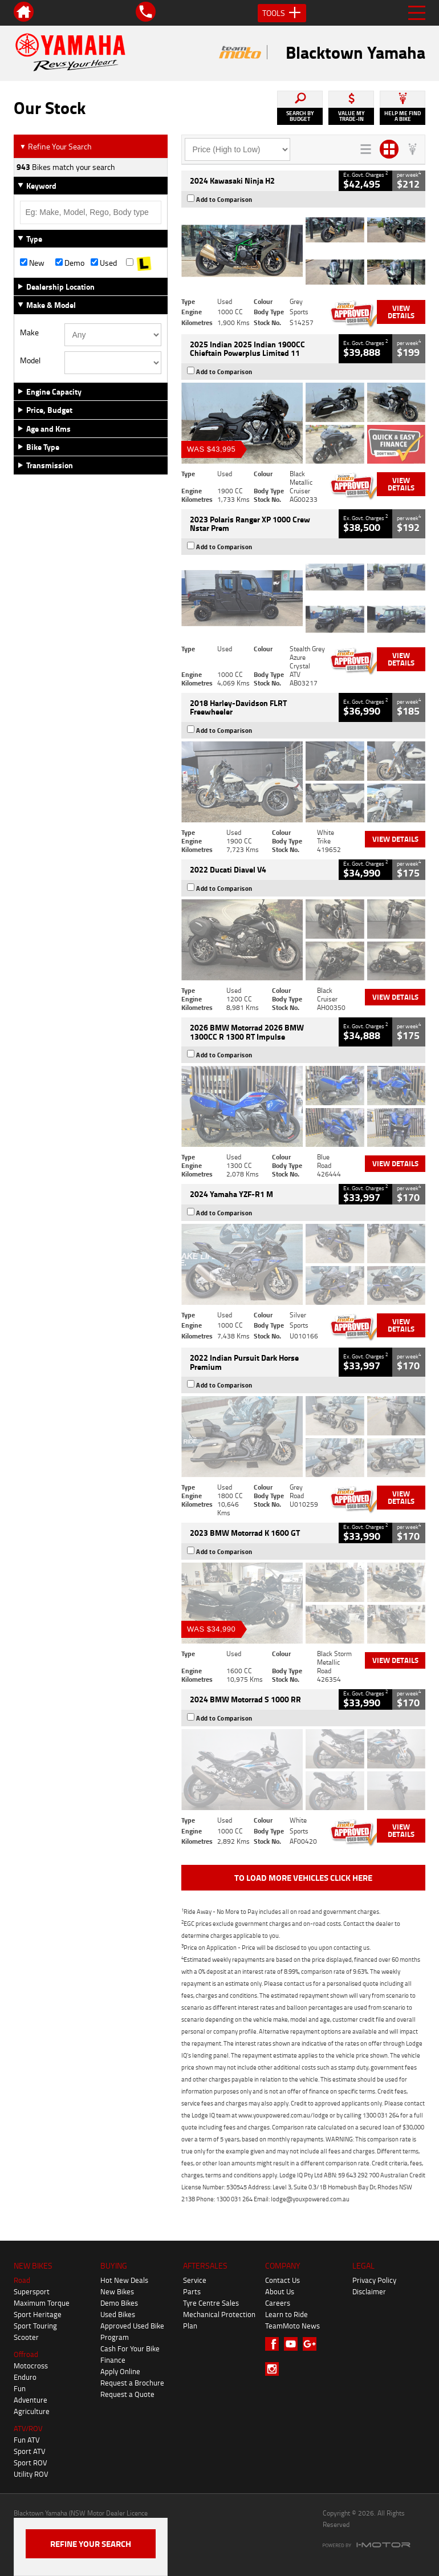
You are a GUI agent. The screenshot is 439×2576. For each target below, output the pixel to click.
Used (104, 263)
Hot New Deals (124, 2280)
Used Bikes (117, 2314)
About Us (279, 2291)
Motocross (31, 2365)
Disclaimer (369, 2291)
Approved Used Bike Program (132, 2331)
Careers (277, 2303)
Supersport (32, 2291)
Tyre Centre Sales (211, 2303)
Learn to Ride (286, 2314)
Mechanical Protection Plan (219, 2320)
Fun (20, 2388)
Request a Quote (127, 2394)
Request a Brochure (132, 2382)
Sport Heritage (38, 2314)
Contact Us (282, 2280)
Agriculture (32, 2411)
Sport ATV (30, 2451)
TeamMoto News (292, 2325)
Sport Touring (35, 2325)
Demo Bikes (119, 2303)
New (32, 263)
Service (194, 2280)
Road (22, 2280)
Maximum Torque (42, 2303)
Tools (282, 13)
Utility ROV (31, 2474)
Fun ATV (27, 2439)
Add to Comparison (224, 199)
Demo (69, 263)
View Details (401, 311)
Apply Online (120, 2371)
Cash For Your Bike (130, 2348)
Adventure (30, 2399)
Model (30, 360)
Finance (112, 2360)
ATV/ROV (28, 2428)
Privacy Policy (374, 2280)
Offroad (26, 2354)
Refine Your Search (55, 146)
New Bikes (117, 2291)
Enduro (25, 2377)
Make (29, 332)
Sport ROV (30, 2462)
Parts (192, 2291)
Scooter (26, 2337)
